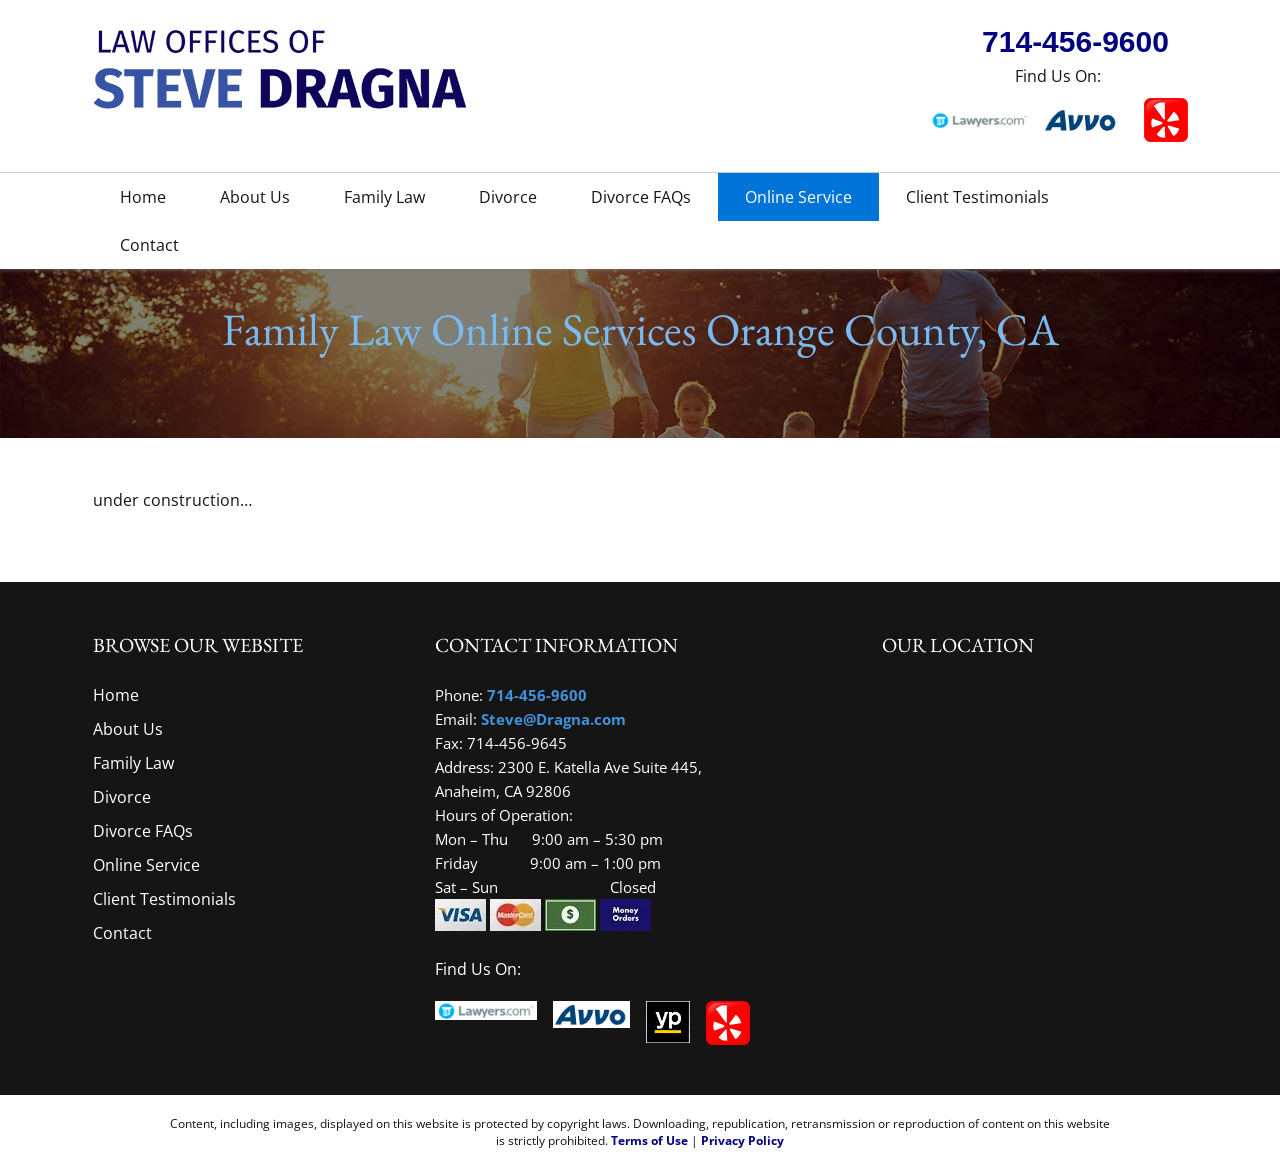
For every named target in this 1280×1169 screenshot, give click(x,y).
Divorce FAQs (641, 197)
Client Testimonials (977, 197)
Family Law (384, 197)
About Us (255, 197)
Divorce (508, 197)
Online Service (798, 197)
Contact (149, 245)
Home (143, 197)
